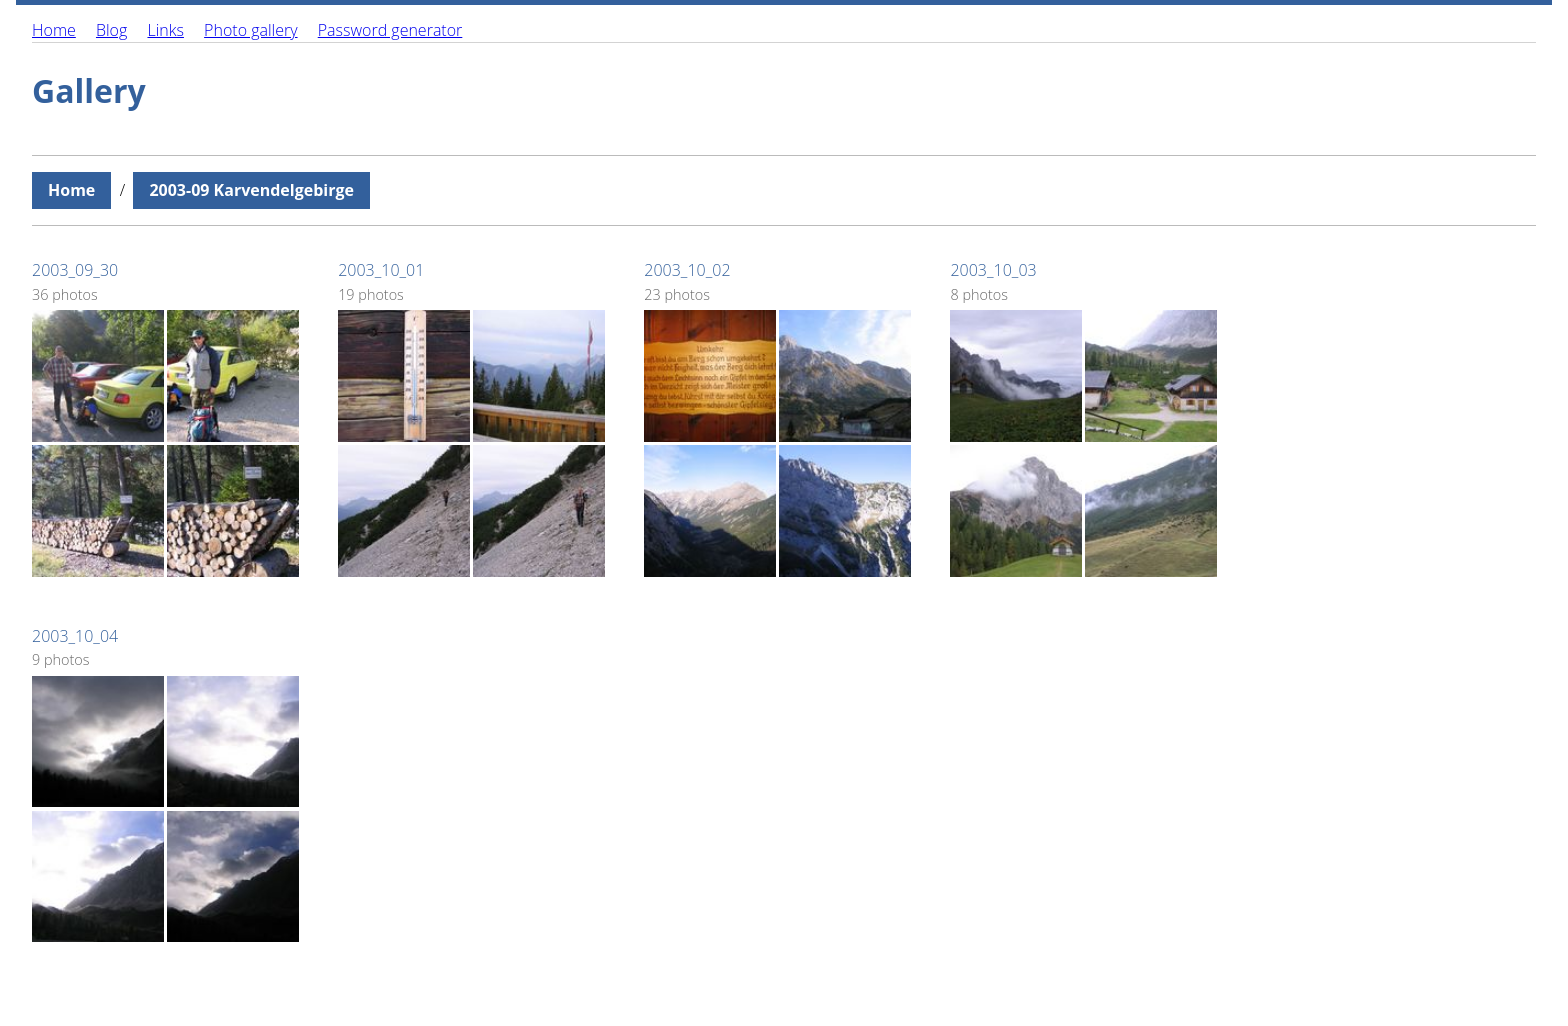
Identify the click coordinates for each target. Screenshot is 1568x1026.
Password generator (390, 30)
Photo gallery (250, 30)
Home (54, 30)
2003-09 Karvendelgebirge (251, 190)
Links (165, 30)
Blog (111, 30)
